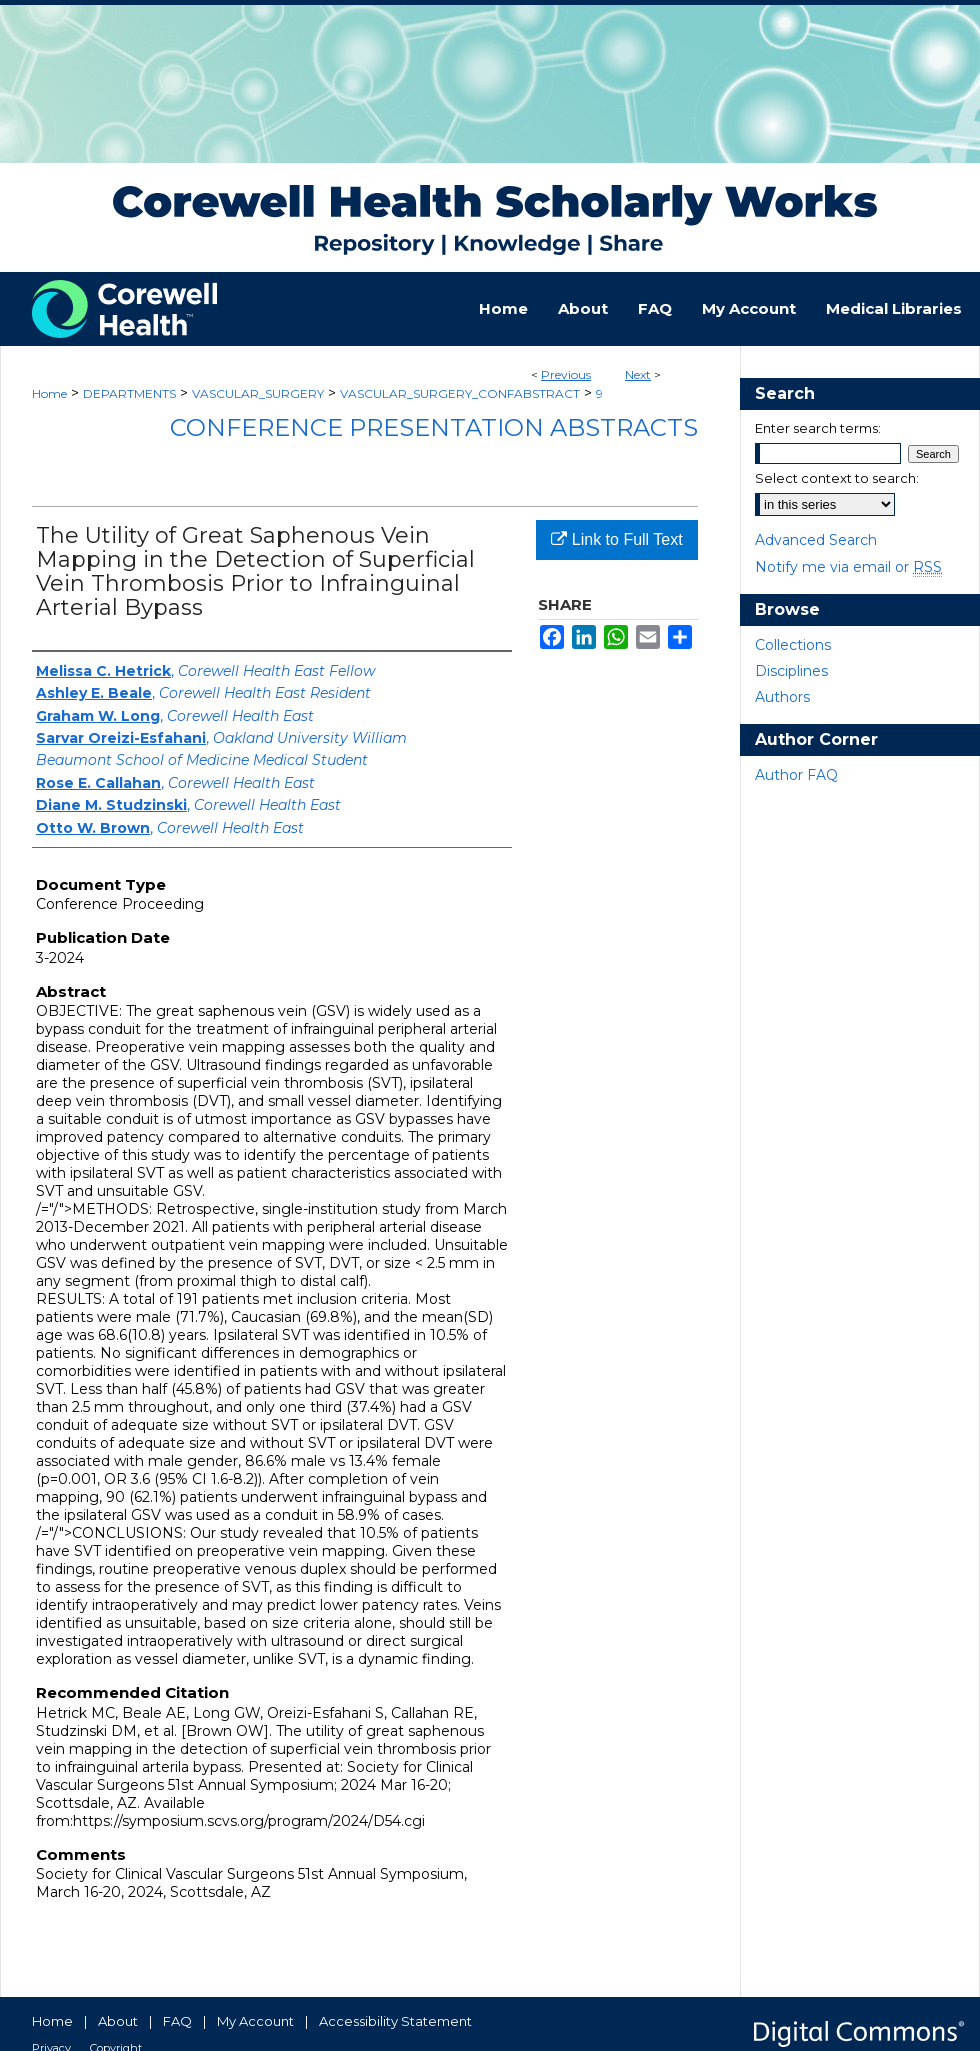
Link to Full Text (616, 539)
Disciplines (791, 671)
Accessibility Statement (395, 2021)
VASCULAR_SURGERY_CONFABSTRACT (460, 393)
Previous (566, 374)
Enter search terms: (818, 428)
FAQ (177, 2021)
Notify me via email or (848, 567)
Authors (782, 697)
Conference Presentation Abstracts (434, 427)
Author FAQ (796, 775)
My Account (255, 2021)
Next (638, 374)
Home (49, 393)
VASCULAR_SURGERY (258, 393)
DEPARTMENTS (129, 393)
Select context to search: (837, 478)
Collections (793, 645)
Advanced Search (816, 540)
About (118, 2021)
